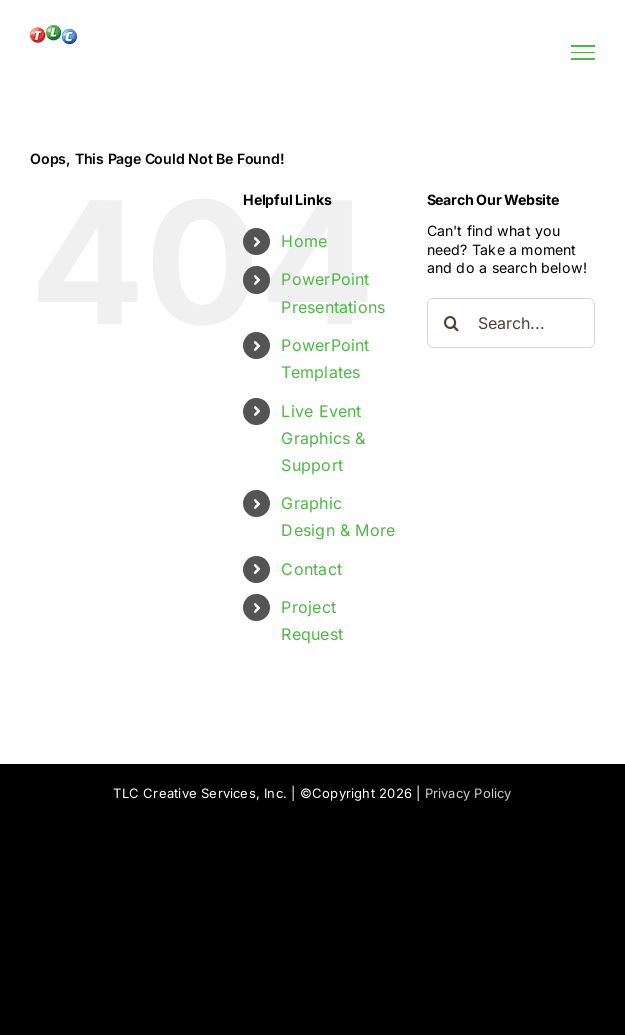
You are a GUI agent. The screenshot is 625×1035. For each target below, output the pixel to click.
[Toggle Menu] (583, 52)
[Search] (452, 323)
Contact (311, 569)
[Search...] (511, 323)
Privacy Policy (468, 793)
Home (304, 241)
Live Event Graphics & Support (323, 438)
